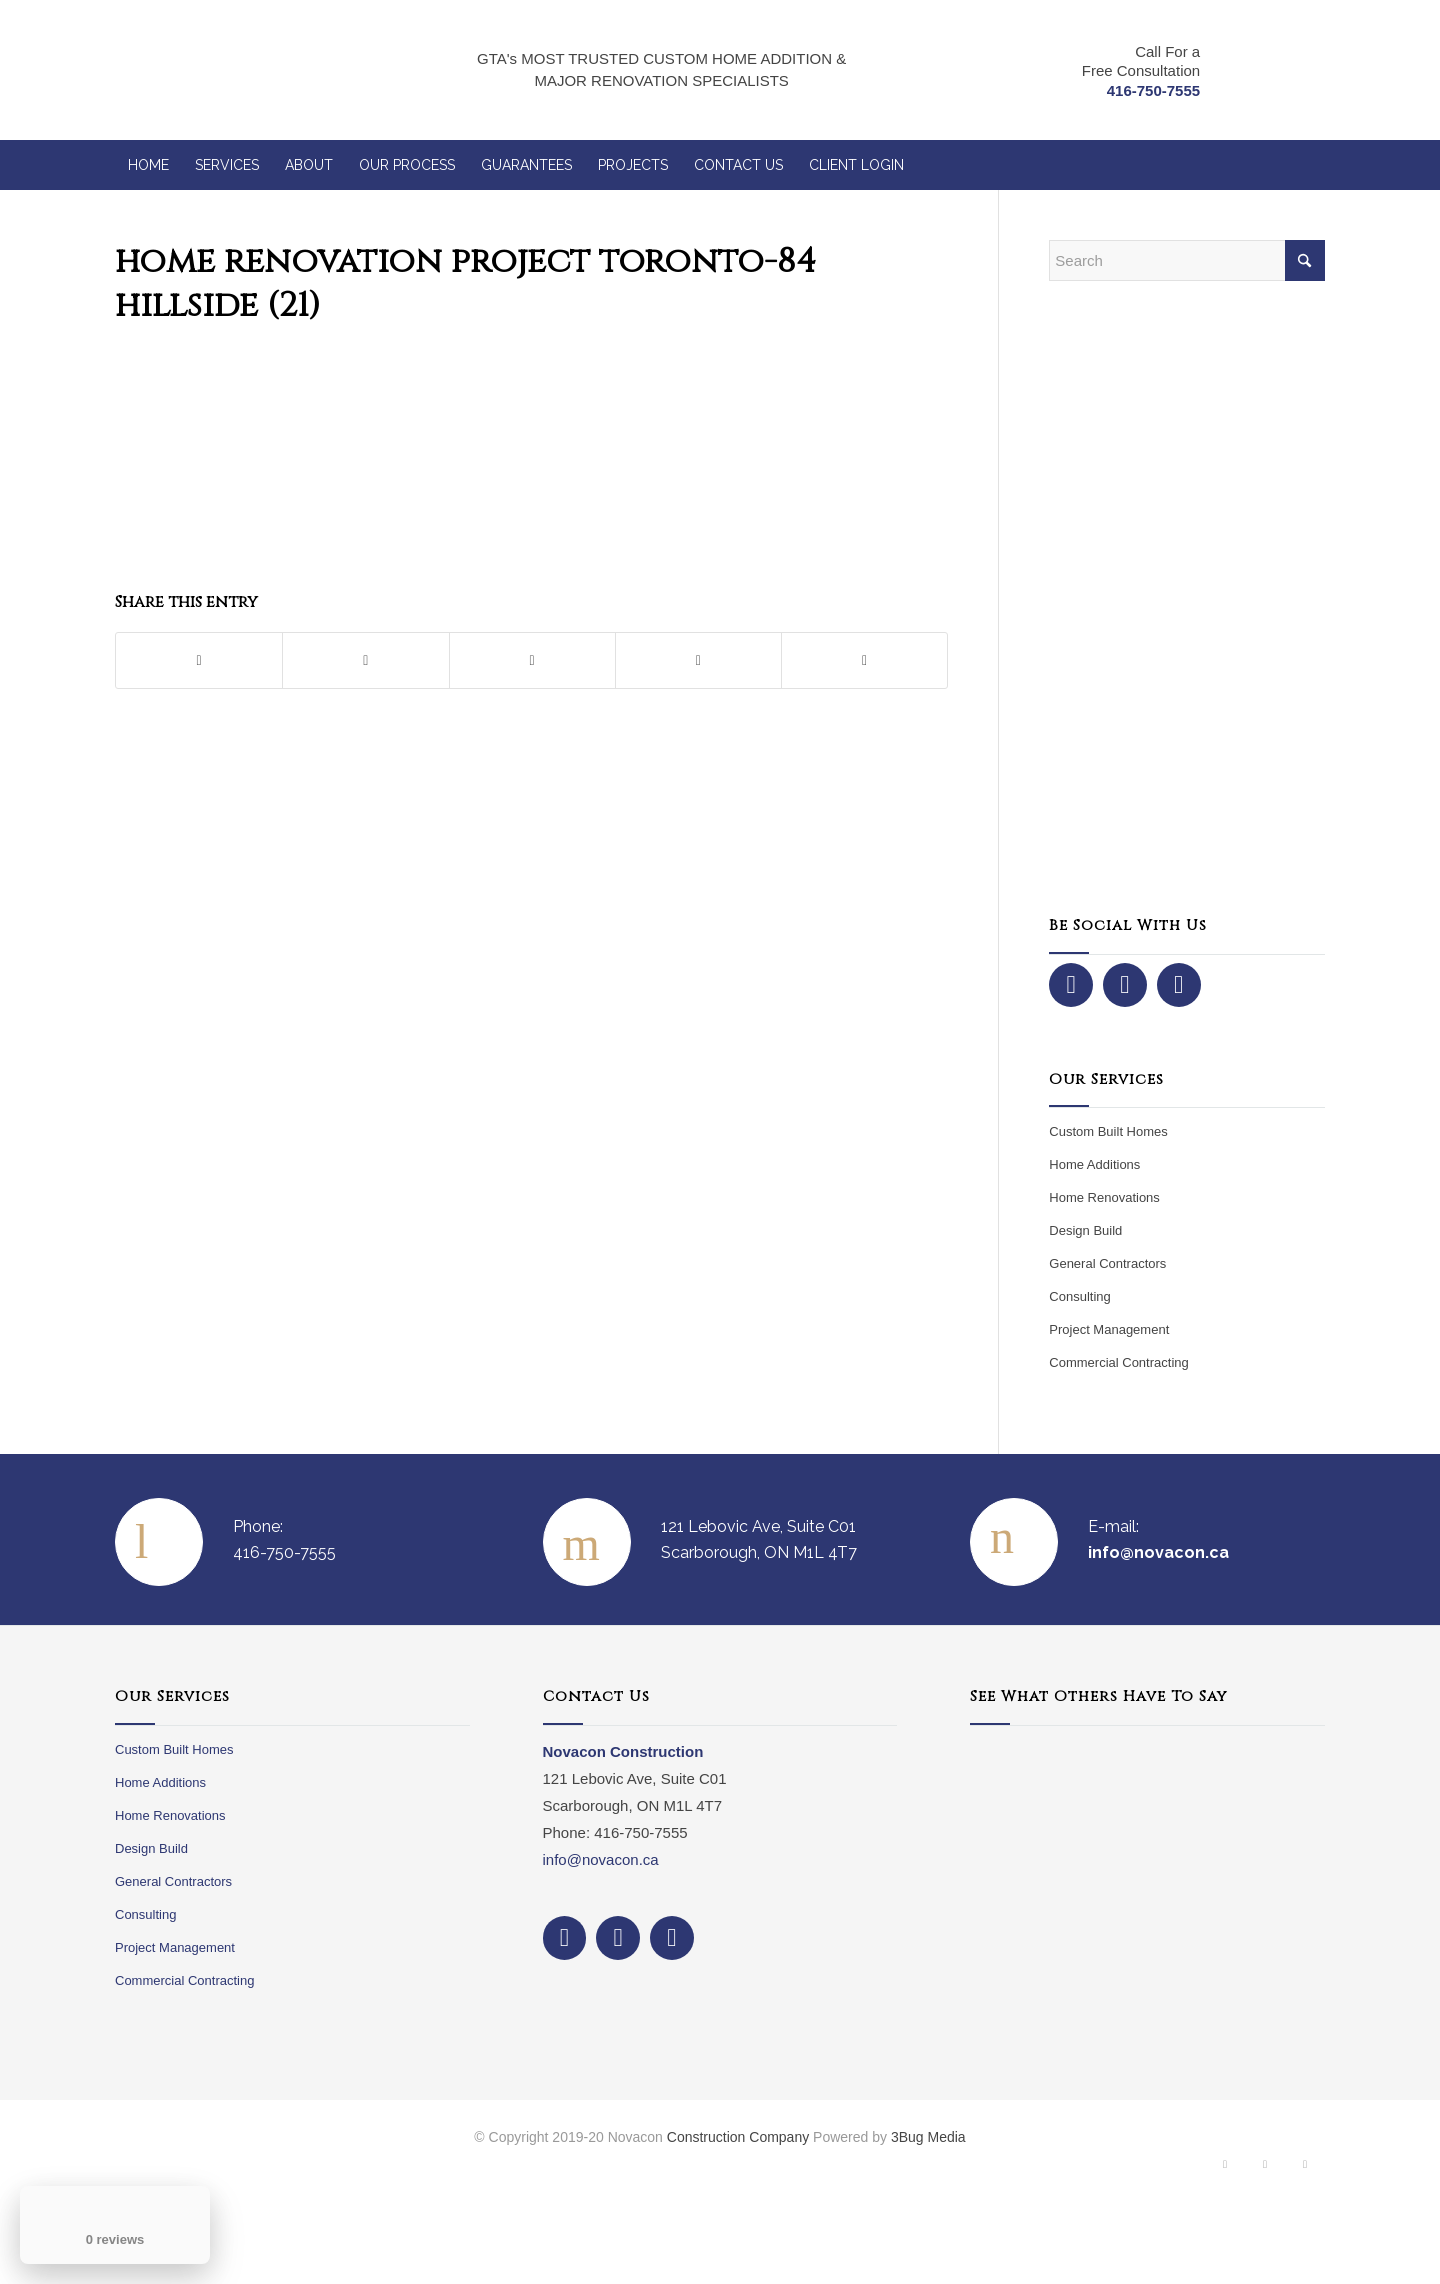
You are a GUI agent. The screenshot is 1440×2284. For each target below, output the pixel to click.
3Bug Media (928, 2137)
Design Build (1085, 1230)
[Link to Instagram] (1265, 2169)
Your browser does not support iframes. (1147, 1884)
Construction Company (738, 2137)
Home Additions (1094, 1164)
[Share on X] (365, 660)
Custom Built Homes (1108, 1131)
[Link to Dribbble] (1305, 2169)
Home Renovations (1104, 1197)
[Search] (1187, 260)
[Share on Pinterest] (532, 660)
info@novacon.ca (601, 1859)
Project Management (1109, 1329)
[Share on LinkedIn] (698, 660)
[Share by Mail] (864, 660)
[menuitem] (148, 165)
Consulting (1079, 1296)
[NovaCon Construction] (238, 70)
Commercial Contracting (1118, 1362)
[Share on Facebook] (199, 660)
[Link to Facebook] (1225, 2169)
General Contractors (1107, 1263)
